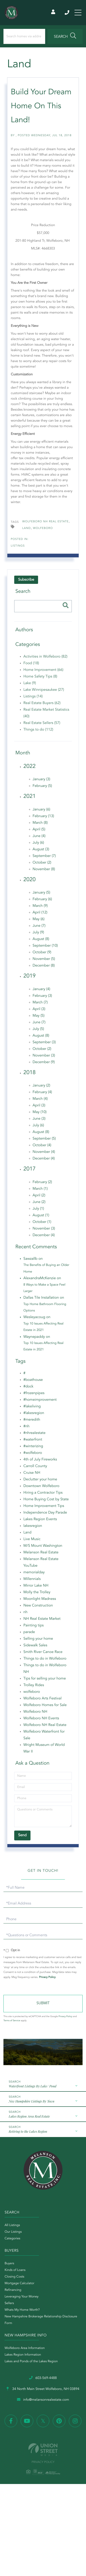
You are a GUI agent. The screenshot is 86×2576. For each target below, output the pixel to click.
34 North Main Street (43, 2389)
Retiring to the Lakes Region (28, 2131)
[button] (65, 36)
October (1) (42, 1222)
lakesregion (32, 1526)
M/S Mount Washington (42, 1546)
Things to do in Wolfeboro (45, 1658)
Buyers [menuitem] (9, 2263)
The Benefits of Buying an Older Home (46, 1268)
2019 (29, 976)
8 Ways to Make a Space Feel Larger (44, 1288)
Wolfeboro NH (35, 1712)
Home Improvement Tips (43, 1506)
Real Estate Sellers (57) (41, 723)
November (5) (44, 959)
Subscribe (26, 580)
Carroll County (35, 1466)
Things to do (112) (38, 729)
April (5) (39, 829)
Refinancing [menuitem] (13, 2290)
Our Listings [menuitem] (13, 2232)
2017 (29, 1169)
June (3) (39, 1119)
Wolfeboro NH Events (41, 1718)
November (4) (44, 1152)
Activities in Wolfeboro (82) (45, 656)
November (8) (44, 869)
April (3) (39, 1009)
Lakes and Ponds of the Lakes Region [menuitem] (31, 2361)
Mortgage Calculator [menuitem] (19, 2283)
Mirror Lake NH (35, 1585)
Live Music (31, 1539)
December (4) (44, 1158)
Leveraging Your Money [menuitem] (22, 2296)
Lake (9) (29, 683)
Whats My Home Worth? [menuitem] (22, 2310)
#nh (26, 1426)
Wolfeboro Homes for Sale (45, 1705)
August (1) (41, 1215)
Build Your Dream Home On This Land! (41, 106)
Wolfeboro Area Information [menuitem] (25, 2348)
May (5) (38, 1016)
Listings (18, 545)
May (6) (38, 919)
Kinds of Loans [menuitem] (15, 2270)
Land (26, 528)
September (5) (44, 1138)
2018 (29, 1072)
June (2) (39, 1202)
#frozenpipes (33, 1393)
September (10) (45, 946)
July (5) (38, 1029)
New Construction (38, 1605)
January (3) (41, 779)
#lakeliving (32, 1406)
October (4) (42, 1145)
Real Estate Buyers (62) (42, 703)
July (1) (38, 1209)
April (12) (40, 912)
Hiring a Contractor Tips (43, 1493)
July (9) (38, 932)
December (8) (44, 965)
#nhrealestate (34, 1433)
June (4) (39, 836)
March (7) (40, 1002)
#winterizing (33, 1446)
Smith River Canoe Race (42, 1652)
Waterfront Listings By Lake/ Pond (32, 2086)
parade (29, 1632)
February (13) (43, 816)
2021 (29, 796)
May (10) (40, 1112)
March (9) (40, 906)
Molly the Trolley (36, 1592)
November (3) (44, 1055)
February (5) (42, 786)
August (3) (41, 849)
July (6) (38, 843)
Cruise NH (31, 1473)
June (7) (39, 926)
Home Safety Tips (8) (40, 676)
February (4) (42, 1092)
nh (25, 1612)
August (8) (41, 939)
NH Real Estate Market (42, 1619)
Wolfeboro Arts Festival (42, 1698)
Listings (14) (33, 696)
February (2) (42, 1182)
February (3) (42, 996)
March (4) (40, 1099)
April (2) (39, 1195)
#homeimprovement (40, 1400)
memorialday (34, 1572)
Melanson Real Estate (40, 1552)
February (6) (42, 899)
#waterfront (32, 1439)
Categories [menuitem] (12, 2238)
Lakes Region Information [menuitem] (23, 2355)
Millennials (32, 1579)
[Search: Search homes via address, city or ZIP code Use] (24, 36)
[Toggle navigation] (78, 12)
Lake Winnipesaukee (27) (43, 690)
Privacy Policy (47, 1977)
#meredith (31, 1420)
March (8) (40, 823)
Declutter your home (40, 1479)
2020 (29, 880)
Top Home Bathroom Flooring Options (44, 1307)
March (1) (40, 1189)
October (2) (42, 862)
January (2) (41, 1085)
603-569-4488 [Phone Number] (67, 12)
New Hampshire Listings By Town (31, 2101)
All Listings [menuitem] (12, 2225)
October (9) (42, 952)
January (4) (41, 989)
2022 (29, 766)
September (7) (44, 856)
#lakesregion (33, 1413)
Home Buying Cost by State (46, 1499)
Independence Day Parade (45, 1512)
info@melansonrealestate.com (43, 2400)
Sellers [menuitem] (9, 2303)
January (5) (41, 892)
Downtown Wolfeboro (41, 1486)
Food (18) (31, 663)
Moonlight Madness (39, 1599)
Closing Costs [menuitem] (14, 2276)
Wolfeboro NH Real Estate (45, 521)
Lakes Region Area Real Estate (29, 2116)
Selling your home (38, 1639)
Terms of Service (11, 2021)
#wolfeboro (32, 1453)
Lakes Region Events (40, 1519)
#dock (28, 1386)
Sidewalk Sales (35, 1645)
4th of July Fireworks (40, 1459)
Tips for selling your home (44, 1678)
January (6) (41, 809)
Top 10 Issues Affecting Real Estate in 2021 (43, 1327)
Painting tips (33, 1625)
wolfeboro (31, 1692)
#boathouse (33, 1380)
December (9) (44, 1062)
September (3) (44, 1042)
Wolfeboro (43, 528)
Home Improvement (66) (43, 670)
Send (43, 2003)
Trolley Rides (33, 1685)
